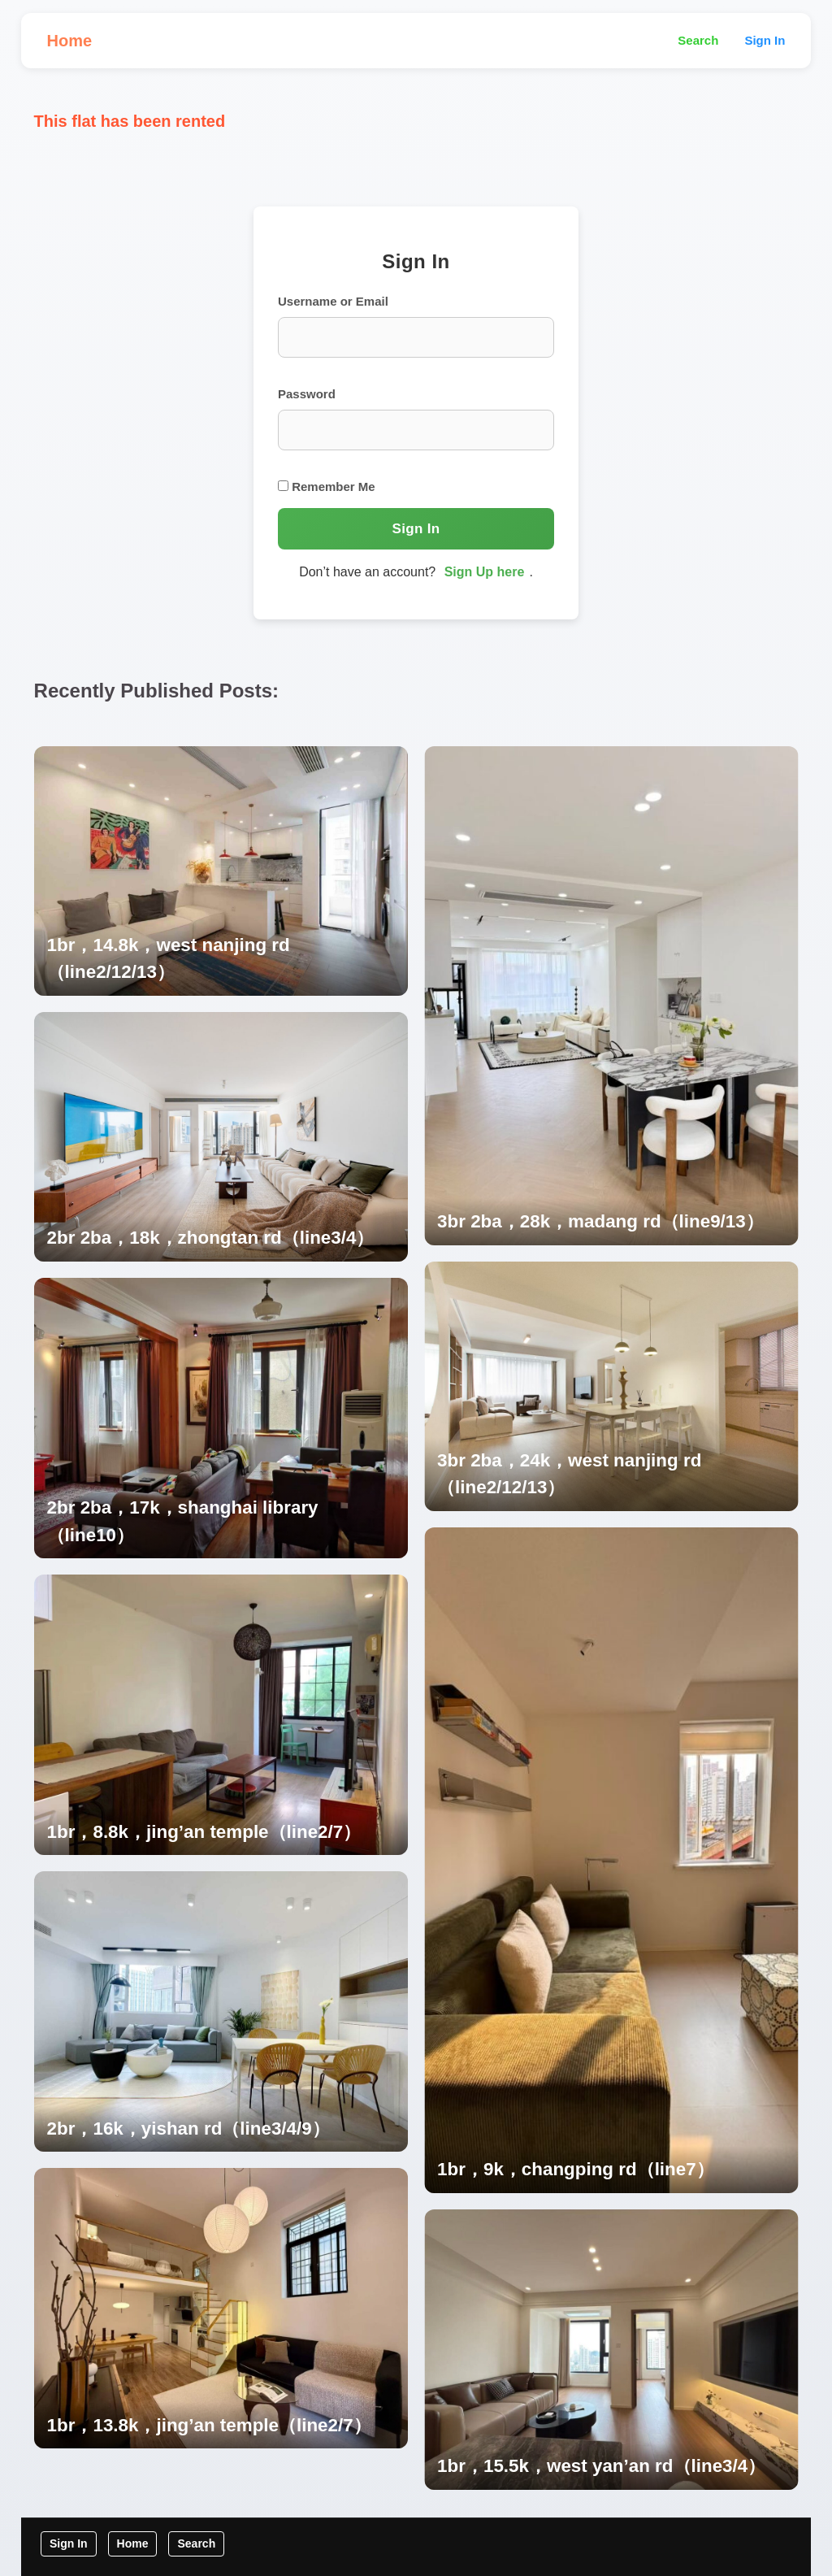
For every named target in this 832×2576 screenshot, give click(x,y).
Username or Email (333, 301)
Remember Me (326, 486)
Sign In (764, 40)
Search (698, 40)
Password (307, 394)
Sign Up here (484, 572)
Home (70, 41)
